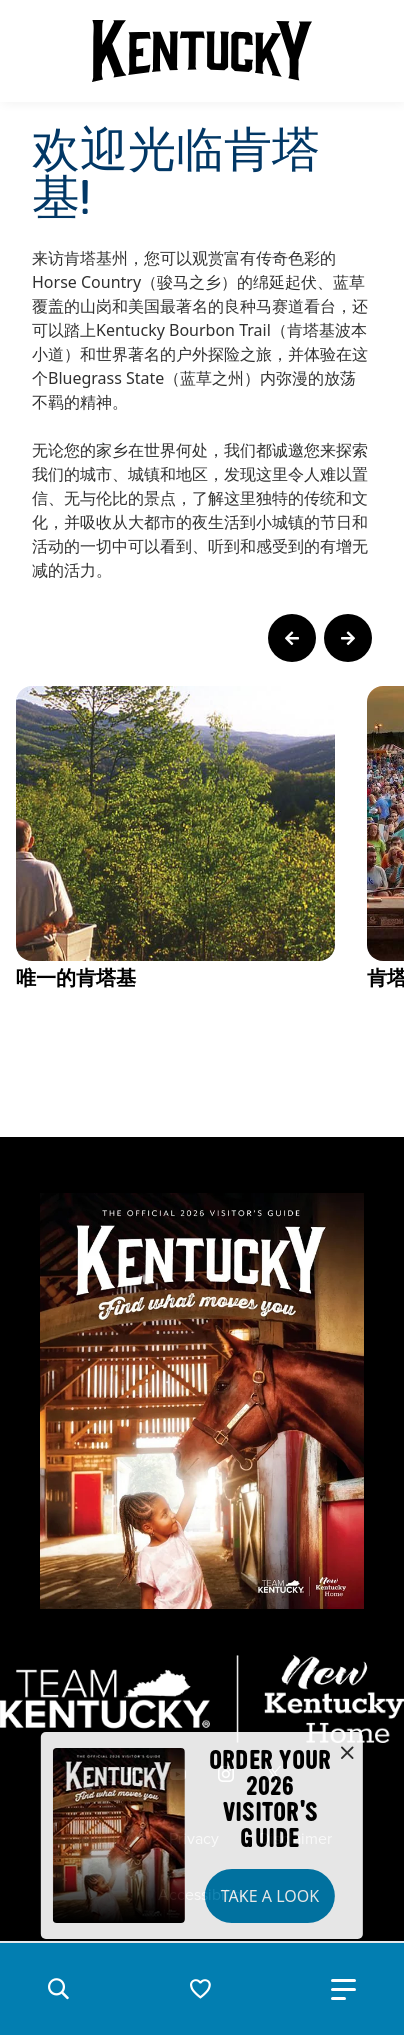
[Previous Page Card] (292, 638)
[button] (58, 1989)
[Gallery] (202, 883)
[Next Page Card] (348, 638)
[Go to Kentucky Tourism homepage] (202, 51)
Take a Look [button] (270, 1896)
